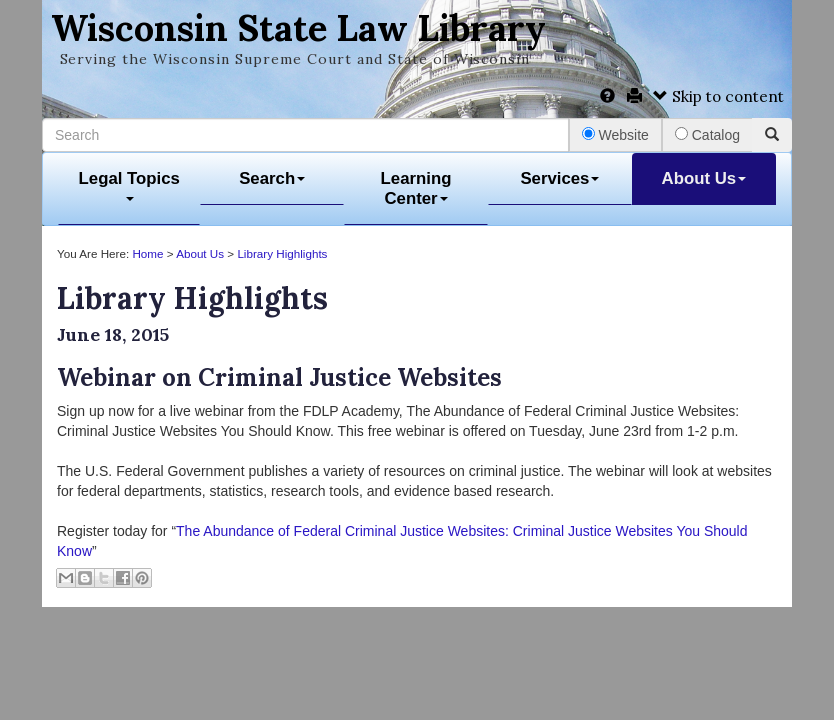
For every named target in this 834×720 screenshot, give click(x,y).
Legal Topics (129, 185)
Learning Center (416, 188)
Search (272, 178)
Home (147, 253)
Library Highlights (282, 253)
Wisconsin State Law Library (298, 28)
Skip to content (718, 96)
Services (559, 178)
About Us (704, 178)
